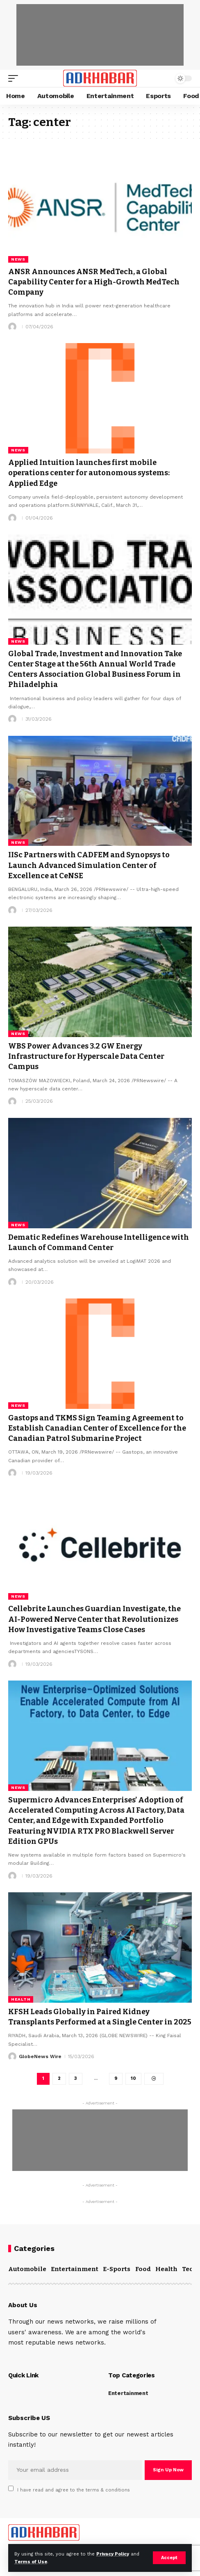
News (18, 259)
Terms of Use (30, 2562)
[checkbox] (11, 2488)
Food (143, 2269)
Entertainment (74, 2269)
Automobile (27, 2269)
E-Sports (116, 2269)
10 (133, 2078)
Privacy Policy (112, 2554)
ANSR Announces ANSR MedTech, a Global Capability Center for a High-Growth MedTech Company (94, 282)
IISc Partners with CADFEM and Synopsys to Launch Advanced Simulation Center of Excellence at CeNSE (89, 865)
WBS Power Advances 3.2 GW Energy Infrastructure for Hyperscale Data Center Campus (86, 1056)
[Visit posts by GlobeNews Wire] (12, 2056)
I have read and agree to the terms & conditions (73, 2489)
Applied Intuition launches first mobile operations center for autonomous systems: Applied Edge (89, 473)
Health (20, 1999)
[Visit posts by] (12, 327)
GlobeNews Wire (40, 2056)
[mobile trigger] (15, 78)
